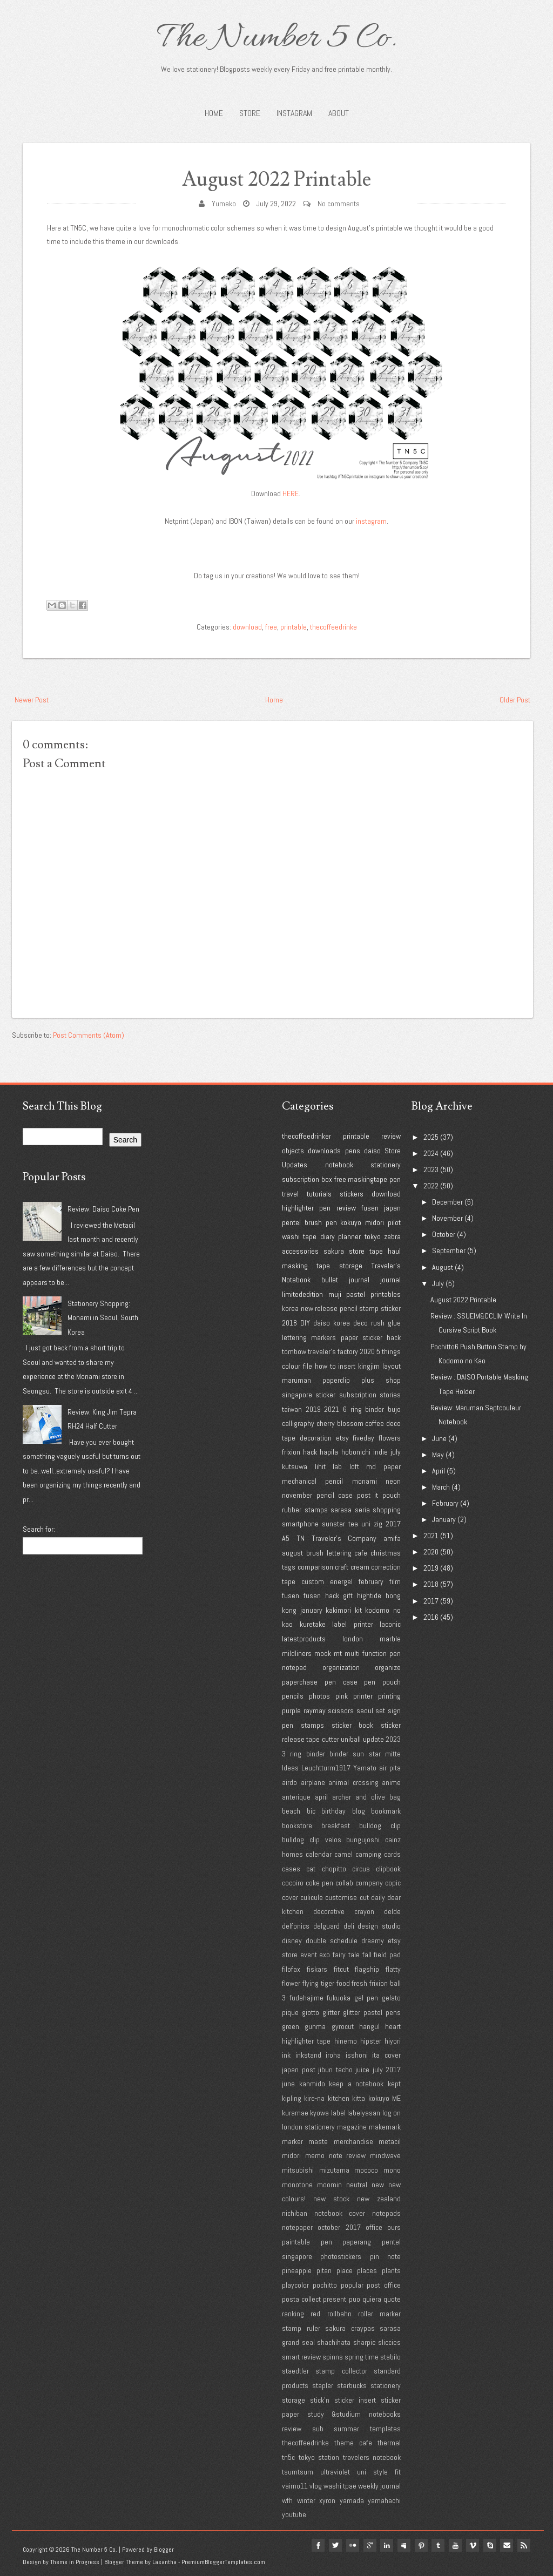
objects (293, 1150)
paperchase (300, 1682)
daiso (372, 1150)
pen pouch (382, 1682)
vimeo (472, 2545)
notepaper (297, 2227)
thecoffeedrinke (333, 627)
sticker (391, 1308)
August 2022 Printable (276, 179)
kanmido (312, 2083)
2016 (431, 1617)
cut (364, 1897)
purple (291, 1710)
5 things (388, 1351)
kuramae (295, 2113)
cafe (360, 1553)
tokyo (373, 1236)
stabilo (390, 2357)
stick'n (319, 2400)
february (371, 1581)
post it (368, 1495)
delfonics (295, 1926)
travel (290, 1194)
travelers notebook (372, 2457)
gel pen (366, 1998)
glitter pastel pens (372, 2012)
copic (393, 1883)
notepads (386, 2213)
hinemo (345, 2041)
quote (392, 2299)
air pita (390, 1768)
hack (310, 1452)
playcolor (295, 2285)
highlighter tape (306, 2041)
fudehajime (306, 1998)
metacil (390, 2141)
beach (291, 1811)
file (307, 1366)
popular (352, 2285)
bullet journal (345, 1279)
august (292, 1553)
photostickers (340, 2256)
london (352, 1639)
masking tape (306, 1265)
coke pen (319, 1883)
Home (214, 113)
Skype (489, 2545)
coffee (374, 1423)
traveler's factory (333, 1351)
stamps (312, 1725)
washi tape (299, 1236)
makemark (385, 2127)
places (367, 2270)
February (445, 1503)
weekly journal (379, 2486)
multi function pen (373, 1653)
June (439, 1438)
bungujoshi (363, 1839)
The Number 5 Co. (276, 39)
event (308, 1954)
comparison (315, 1567)
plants (391, 2270)
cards (392, 1854)
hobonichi (355, 1452)
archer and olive (358, 1797)
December (447, 1202)
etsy (342, 1438)
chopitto (334, 1869)
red (315, 2313)
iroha (333, 2055)
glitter (331, 2012)
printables (385, 1294)
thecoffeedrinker (306, 1136)
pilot (394, 1222)
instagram (371, 521)
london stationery (308, 2127)
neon (393, 1481)
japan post (298, 2069)
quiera (371, 2299)
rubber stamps (305, 1510)
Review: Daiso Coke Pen (103, 1209)
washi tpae (339, 2486)
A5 (285, 1538)
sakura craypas (350, 2328)
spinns (332, 2357)
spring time (362, 2357)
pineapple (297, 2270)
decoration (316, 1438)
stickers (351, 1194)
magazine (352, 2127)
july (395, 1452)
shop (393, 1380)
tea (353, 1524)
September (449, 1250)
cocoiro (293, 1883)
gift (348, 1595)
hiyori (393, 2041)
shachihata (333, 2342)
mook (322, 1653)
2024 (431, 1153)
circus (361, 1869)
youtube (294, 2514)
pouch (391, 1495)
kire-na (314, 2098)
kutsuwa (294, 1466)
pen (395, 1179)
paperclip (336, 1380)
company (369, 1883)
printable (293, 627)
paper (349, 1337)
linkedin (385, 2545)
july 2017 (387, 2069)
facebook (316, 2545)
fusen (370, 1208)
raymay (315, 1710)
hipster (370, 2041)
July (438, 1283)
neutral (356, 2184)
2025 (431, 1137)
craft (341, 1567)
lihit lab (328, 1466)
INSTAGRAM (294, 113)
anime (391, 1782)
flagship (367, 1969)
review (391, 1136)
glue (394, 1323)
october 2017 (339, 2227)
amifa (392, 1538)
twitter (333, 2545)
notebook (339, 1164)
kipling (291, 2098)
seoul (364, 1710)
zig (378, 1524)
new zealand (379, 2198)
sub (317, 2428)
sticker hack (381, 1337)
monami (364, 1481)
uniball (351, 1739)
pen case (341, 1682)
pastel (355, 1294)
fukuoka (338, 1998)
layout (391, 1366)
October (443, 1234)
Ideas (290, 1768)
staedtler (295, 2371)
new (378, 2184)
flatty (393, 1969)
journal (390, 1279)
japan (392, 1208)
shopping (387, 1510)
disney (292, 1940)
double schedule (332, 1940)
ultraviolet (335, 2472)
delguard (326, 1926)
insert (346, 1366)
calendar (319, 1854)
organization (341, 1667)
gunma (315, 2026)
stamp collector (341, 2371)
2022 (431, 1186)
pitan (324, 2270)
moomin (329, 2184)
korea (290, 1308)
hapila (329, 1452)
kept (394, 2083)
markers (323, 1337)
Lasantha (164, 2562)
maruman (296, 1380)
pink (341, 1696)
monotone (297, 2184)
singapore (297, 1394)
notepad (294, 1667)
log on (391, 2113)
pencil (349, 1308)
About (338, 113)
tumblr (437, 2545)
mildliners (297, 1653)
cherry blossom (339, 1423)
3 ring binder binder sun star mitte (341, 1754)
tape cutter (322, 1739)
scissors (341, 1710)
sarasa (341, 1510)
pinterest (420, 2545)
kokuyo (350, 1222)
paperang (356, 2242)
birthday (333, 1811)
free (271, 627)
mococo (366, 2170)
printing (389, 1696)
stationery (385, 1164)
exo (324, 1954)
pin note (385, 2256)
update (373, 1739)
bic (311, 1811)
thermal (389, 2442)
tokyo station (319, 2457)
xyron (327, 2500)
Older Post (515, 700)
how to (325, 1366)
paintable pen (307, 2242)
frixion (291, 1452)
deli (348, 1926)
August (442, 1267)
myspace (402, 2545)
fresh (359, 1983)
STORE (249, 113)
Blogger (164, 2549)
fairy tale (346, 1954)
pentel (291, 1222)
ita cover (386, 2055)
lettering (294, 1337)
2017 (393, 1524)
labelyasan (363, 2113)
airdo (289, 1782)
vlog (315, 2486)
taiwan (292, 1409)
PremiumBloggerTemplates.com (223, 2562)
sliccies (389, 2342)
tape (376, 1251)
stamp (369, 1308)
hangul (369, 2026)
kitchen (338, 2098)
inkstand (308, 2055)
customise (341, 1897)
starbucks (352, 2385)
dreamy (372, 1940)
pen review (337, 1208)
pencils (293, 1696)
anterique (296, 1797)
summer (346, 2428)
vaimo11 (295, 2486)
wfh (287, 2500)
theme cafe (353, 2442)
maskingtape (367, 1179)
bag (395, 1797)
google (368, 2545)
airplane (313, 1782)
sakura (333, 1251)
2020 (367, 1351)
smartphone (300, 1524)
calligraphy (298, 1423)
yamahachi (384, 2500)
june (288, 2083)
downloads (324, 1150)
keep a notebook (356, 2083)
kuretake (313, 1624)
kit (358, 1610)
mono (392, 2170)
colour (291, 1366)
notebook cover (340, 2213)
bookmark (386, 1811)
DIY (305, 1323)
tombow (294, 1351)
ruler (313, 2328)
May (438, 1454)
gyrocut (343, 2026)
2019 (313, 1409)
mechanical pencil (312, 1481)
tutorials (319, 1194)
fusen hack (321, 1595)
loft (354, 1466)
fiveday (363, 1438)
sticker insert (355, 2400)
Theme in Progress (74, 2562)
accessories (300, 1251)
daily (378, 1897)
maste (318, 2141)
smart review (301, 2357)
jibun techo (335, 2069)
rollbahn (339, 2313)
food (343, 1983)
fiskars (317, 1969)
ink (286, 2055)
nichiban (294, 2213)
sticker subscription (345, 1394)
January (444, 1519)
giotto (310, 2012)
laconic (390, 1624)
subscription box (307, 1179)
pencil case (334, 1495)
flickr (351, 2545)
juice (362, 2069)
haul (394, 1251)
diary (327, 1236)
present (334, 2299)
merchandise (353, 2141)
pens (352, 1150)
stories (390, 1394)
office (374, 2227)
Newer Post (32, 700)
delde (392, 1911)
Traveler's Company (344, 1538)
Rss (523, 2545)
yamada (352, 2500)
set (380, 1710)
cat (310, 1869)
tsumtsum (297, 2472)
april (321, 1797)
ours (394, 2227)
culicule (311, 1897)
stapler (322, 2385)
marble (390, 1639)
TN (300, 1538)
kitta (358, 2098)
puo (354, 2299)
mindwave (385, 2155)
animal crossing (353, 1782)
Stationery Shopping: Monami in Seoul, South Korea (103, 1318)
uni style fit (379, 2472)
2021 (331, 1409)
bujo (394, 1409)
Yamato (364, 1768)
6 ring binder (363, 1409)
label (338, 2113)
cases (291, 1869)
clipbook (388, 1869)
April (438, 1471)
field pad (387, 1954)
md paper (383, 1466)
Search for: (39, 1529)
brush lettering (329, 1553)
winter (306, 2500)
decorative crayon (343, 1911)
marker (292, 2141)
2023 (393, 1739)
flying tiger (318, 1983)
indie (380, 1452)
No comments (339, 203)
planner (349, 1236)
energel (341, 1581)
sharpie (364, 2342)
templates (385, 2428)
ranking (293, 2313)
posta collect (301, 2299)
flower (291, 1983)
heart (393, 2026)
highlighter (298, 1208)
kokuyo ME (384, 2098)
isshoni (357, 2055)
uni (365, 1524)
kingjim (369, 1366)
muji (334, 1294)
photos (319, 1696)
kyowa (319, 2113)
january (311, 1610)
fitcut (341, 1969)
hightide (369, 1595)
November (447, 1218)
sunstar (333, 1524)
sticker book (353, 1725)
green (290, 2026)
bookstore (297, 1825)
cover (290, 1897)
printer (363, 1696)
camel (343, 1854)
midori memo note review (324, 2155)
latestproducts (304, 1639)
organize (388, 1667)
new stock (331, 2198)
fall (367, 1954)
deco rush (369, 1323)
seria (362, 1510)
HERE (290, 493)
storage (350, 1265)
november (297, 1495)
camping (368, 1854)
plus (367, 1380)
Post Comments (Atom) (88, 1035)
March (441, 1487)
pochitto (325, 2285)
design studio (379, 1926)
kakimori (338, 1610)
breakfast (335, 1825)
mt (338, 1653)
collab (344, 1883)
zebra (392, 1236)
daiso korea (331, 1323)
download (247, 627)
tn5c (288, 2457)
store (357, 1251)
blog (358, 1811)
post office (384, 2285)
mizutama (334, 2170)
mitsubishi (298, 2170)
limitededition (302, 1294)
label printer (352, 1624)
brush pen (321, 1222)
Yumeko (224, 203)
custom (312, 1581)
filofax (291, 1969)
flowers (390, 1438)
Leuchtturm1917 (325, 1768)
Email (506, 2545)
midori (374, 1222)
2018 (289, 1323)
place (344, 2270)
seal (308, 2342)
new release (319, 1308)
